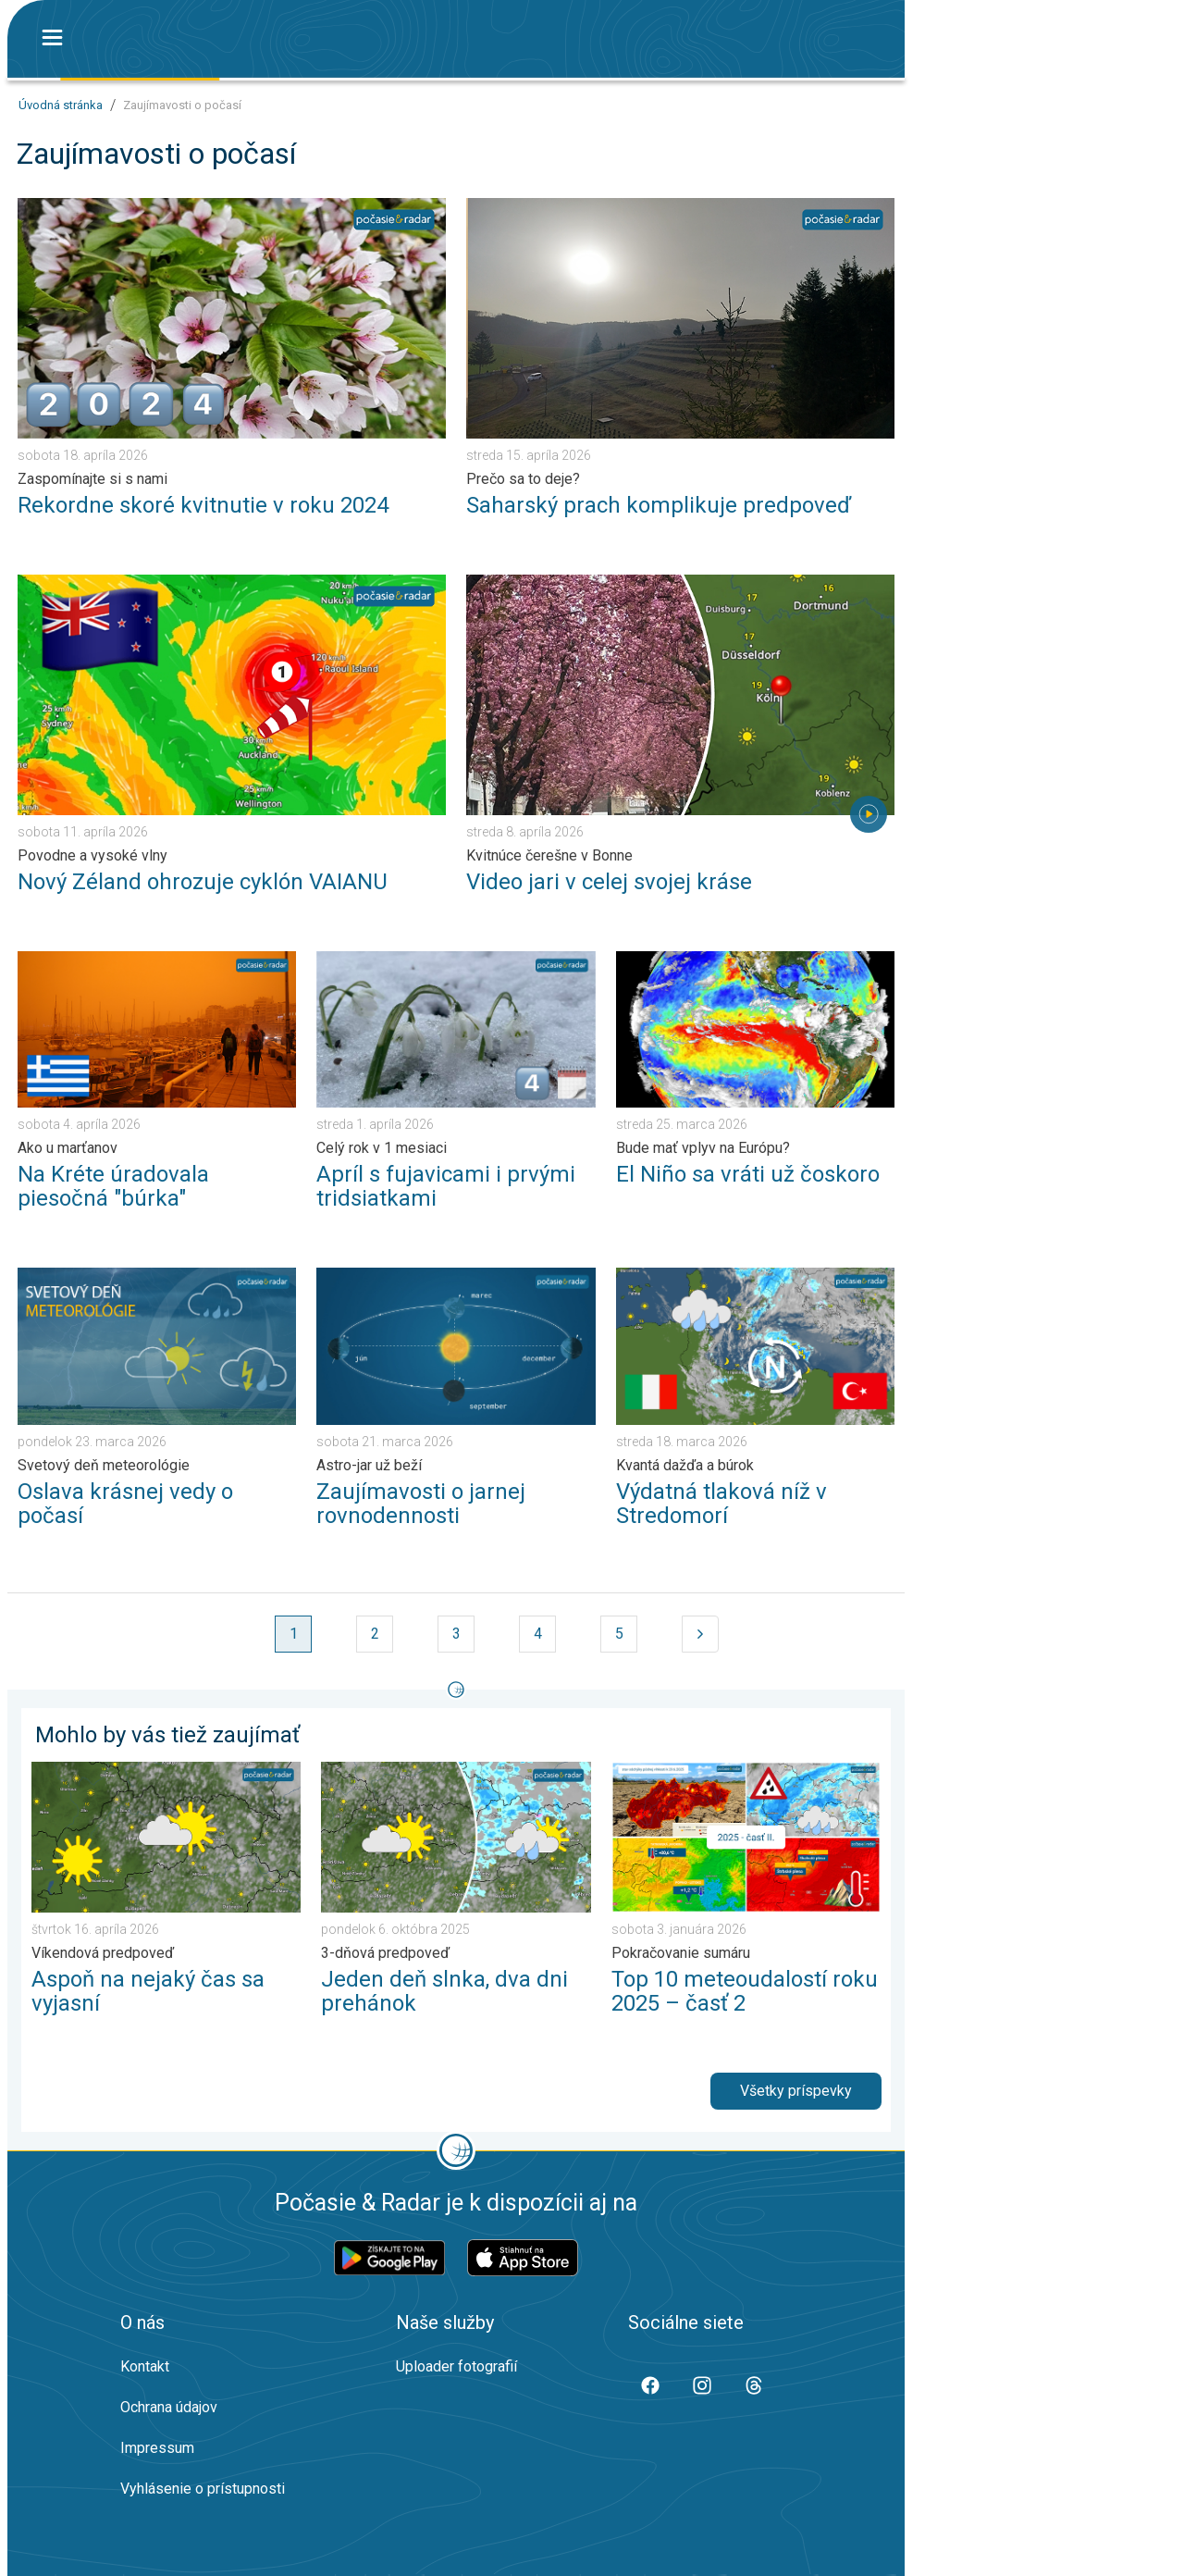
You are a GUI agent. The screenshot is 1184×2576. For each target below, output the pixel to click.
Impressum (157, 2448)
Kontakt (144, 2366)
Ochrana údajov (168, 2407)
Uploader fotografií (456, 2366)
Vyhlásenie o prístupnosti (202, 2488)
